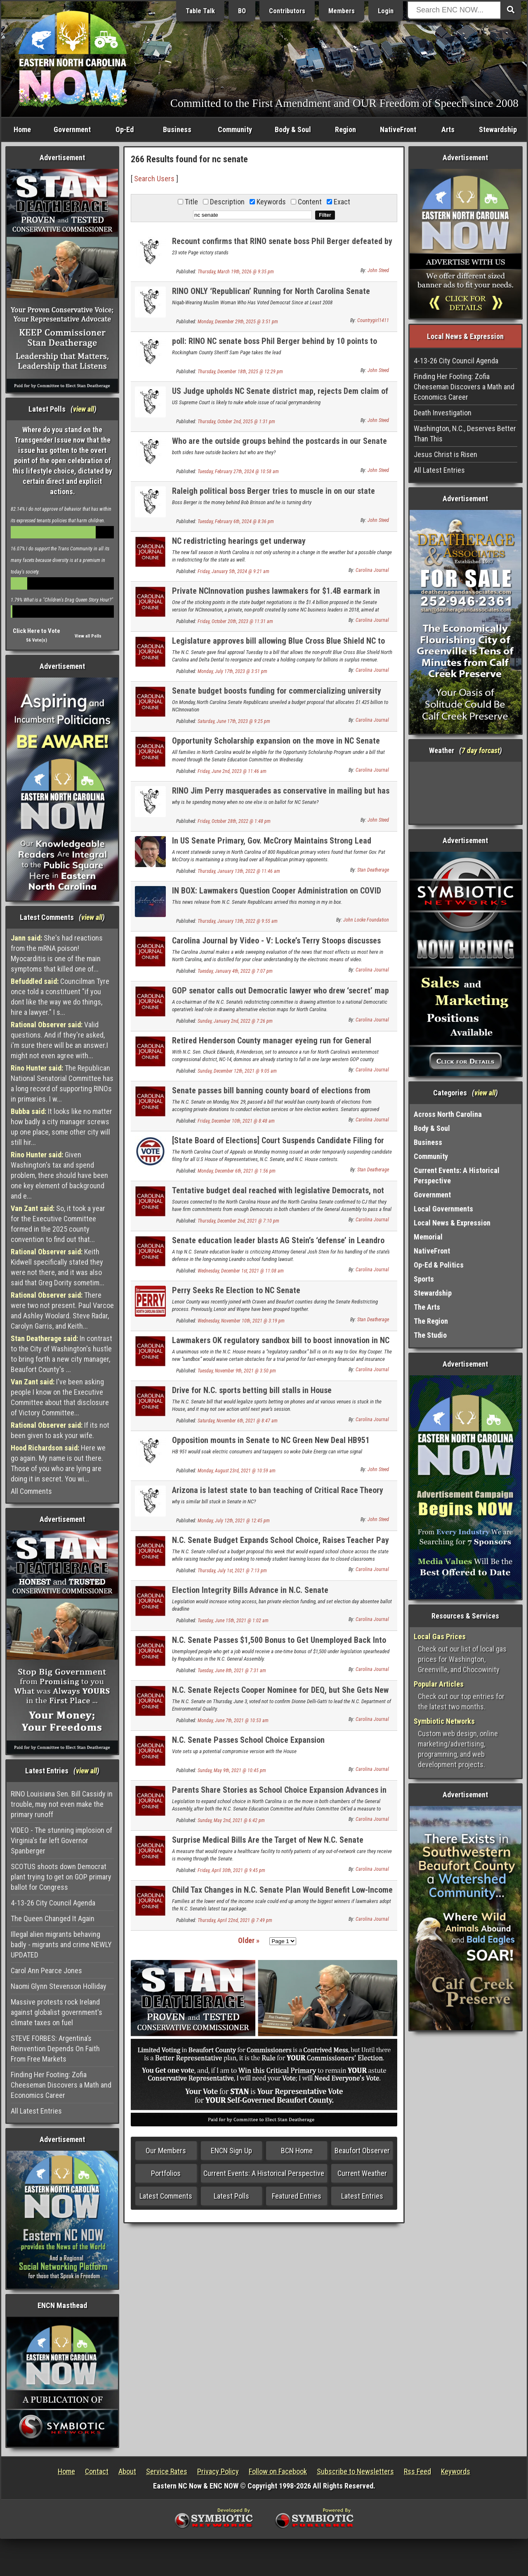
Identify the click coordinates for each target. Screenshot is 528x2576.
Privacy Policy (218, 2471)
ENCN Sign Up (231, 2150)
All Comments (31, 1491)
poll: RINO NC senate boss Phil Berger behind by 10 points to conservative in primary (274, 345)
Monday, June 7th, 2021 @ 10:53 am (233, 1720)
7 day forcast (481, 750)
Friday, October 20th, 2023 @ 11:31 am (235, 621)
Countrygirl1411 (373, 320)
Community (235, 129)
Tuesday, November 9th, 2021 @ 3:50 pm (237, 1371)
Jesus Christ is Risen (445, 454)
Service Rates (166, 2471)
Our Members (166, 2150)
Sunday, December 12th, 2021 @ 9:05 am (237, 1071)
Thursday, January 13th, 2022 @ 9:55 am (238, 921)
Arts (448, 129)
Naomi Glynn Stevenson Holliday (58, 1986)
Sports (424, 1279)
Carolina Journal (372, 570)
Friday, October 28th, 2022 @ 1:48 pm (234, 821)
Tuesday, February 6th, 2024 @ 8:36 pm (236, 521)
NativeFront (398, 129)
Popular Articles (439, 1684)
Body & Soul (293, 129)
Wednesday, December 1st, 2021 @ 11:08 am (241, 1271)
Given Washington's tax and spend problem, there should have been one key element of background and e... (59, 1175)
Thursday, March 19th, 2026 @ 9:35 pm (236, 272)
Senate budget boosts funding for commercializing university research (276, 695)
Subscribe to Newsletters (355, 2471)
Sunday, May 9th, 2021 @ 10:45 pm (232, 1770)
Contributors (287, 11)
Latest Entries (362, 2196)
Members (341, 11)
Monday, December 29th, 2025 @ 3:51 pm (238, 322)
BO (242, 11)
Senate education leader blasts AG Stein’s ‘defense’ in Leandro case (278, 1245)
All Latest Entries (36, 2111)
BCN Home (297, 2150)
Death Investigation (442, 412)
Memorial (428, 1236)
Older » (248, 1940)
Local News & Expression (452, 1222)
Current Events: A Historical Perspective (263, 2173)
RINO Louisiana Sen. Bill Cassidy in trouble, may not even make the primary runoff (62, 1804)
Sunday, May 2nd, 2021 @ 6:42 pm (231, 1820)
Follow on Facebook (278, 2471)
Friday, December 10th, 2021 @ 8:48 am (236, 1121)
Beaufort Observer (362, 2150)
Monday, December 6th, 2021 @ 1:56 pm (237, 1171)
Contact (96, 2471)
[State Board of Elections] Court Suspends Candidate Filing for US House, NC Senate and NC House (278, 1145)
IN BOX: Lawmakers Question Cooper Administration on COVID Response (276, 895)
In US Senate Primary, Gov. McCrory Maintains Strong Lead (271, 841)
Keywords (455, 2471)
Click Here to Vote (36, 631)
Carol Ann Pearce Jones (46, 1970)
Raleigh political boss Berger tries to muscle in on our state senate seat (273, 495)
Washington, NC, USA (465, 793)
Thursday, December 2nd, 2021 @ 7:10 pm (238, 1221)
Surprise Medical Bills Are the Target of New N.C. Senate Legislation (267, 1844)
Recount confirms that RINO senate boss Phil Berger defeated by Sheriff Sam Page (282, 246)
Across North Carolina (448, 1114)
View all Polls (88, 636)
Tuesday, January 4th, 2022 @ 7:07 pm (235, 971)
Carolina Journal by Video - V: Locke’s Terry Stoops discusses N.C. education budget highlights (276, 945)
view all (83, 409)
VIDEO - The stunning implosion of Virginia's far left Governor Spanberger (61, 1840)
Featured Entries (296, 2196)
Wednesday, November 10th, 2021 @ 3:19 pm (241, 1321)
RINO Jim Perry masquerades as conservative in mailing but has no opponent (280, 795)
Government (72, 129)
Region (345, 129)
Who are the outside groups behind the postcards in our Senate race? (279, 445)
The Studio (430, 1335)
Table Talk (200, 11)
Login (386, 11)
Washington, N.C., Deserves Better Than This (465, 433)
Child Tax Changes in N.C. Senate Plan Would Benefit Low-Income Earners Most (282, 1894)
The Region (431, 1321)
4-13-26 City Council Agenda (53, 1902)
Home (22, 129)
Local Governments (443, 1208)
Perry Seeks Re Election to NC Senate (236, 1290)
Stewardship (498, 129)
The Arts (427, 1307)
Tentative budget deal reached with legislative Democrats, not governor (278, 1195)
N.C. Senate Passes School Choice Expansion (248, 1740)
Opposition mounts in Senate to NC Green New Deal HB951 (271, 1440)
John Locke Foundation (366, 920)
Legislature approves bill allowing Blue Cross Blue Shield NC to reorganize (278, 645)
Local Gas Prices (440, 1636)
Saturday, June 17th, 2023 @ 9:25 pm (234, 721)
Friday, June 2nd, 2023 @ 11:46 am (232, 771)
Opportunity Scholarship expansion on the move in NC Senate (276, 741)
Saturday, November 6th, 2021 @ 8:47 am (238, 1421)
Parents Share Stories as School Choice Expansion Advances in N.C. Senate (279, 1794)
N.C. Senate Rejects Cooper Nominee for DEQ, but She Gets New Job (280, 1694)
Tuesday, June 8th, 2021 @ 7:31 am (232, 1670)
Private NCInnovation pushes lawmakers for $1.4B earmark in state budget (276, 595)
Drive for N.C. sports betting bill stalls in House (252, 1390)
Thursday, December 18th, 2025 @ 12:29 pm (240, 371)
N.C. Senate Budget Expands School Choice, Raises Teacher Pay (280, 1540)
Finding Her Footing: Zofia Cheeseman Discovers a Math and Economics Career (61, 2085)
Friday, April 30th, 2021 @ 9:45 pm (231, 1870)
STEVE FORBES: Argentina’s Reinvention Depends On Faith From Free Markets (55, 2048)
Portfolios (166, 2173)
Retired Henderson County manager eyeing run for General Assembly (271, 1045)
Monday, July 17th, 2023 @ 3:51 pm (232, 671)
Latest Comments (165, 2196)
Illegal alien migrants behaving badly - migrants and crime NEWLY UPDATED (61, 1944)
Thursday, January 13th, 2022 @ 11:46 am (239, 871)
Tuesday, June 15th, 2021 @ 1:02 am (233, 1620)
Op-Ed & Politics (439, 1265)
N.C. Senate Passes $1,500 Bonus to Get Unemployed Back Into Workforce (279, 1644)
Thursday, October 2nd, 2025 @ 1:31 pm (236, 421)
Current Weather (362, 2173)
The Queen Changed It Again (52, 1918)
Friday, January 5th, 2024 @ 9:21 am (233, 571)
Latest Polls (231, 2196)
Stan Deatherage (373, 870)
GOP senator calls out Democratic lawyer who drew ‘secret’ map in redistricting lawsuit (280, 995)
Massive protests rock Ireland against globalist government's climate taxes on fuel (56, 2012)
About (127, 2471)
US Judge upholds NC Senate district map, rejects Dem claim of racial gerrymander (280, 395)
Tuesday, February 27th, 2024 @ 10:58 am (238, 471)
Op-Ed (125, 129)
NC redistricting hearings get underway (239, 541)
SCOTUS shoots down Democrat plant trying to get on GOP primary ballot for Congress (61, 1876)
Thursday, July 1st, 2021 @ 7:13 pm (232, 1571)
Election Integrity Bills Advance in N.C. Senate (250, 1590)
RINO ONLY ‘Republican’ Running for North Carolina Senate (271, 291)
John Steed (378, 270)
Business (177, 129)
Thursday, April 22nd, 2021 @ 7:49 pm (235, 1920)
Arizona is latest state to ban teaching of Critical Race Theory (277, 1490)
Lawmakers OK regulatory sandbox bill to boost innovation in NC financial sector (280, 1345)
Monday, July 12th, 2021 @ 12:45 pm (234, 1521)
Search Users (154, 178)
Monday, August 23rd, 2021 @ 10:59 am (237, 1471)
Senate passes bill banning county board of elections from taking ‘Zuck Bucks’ (271, 1095)
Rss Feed (417, 2471)
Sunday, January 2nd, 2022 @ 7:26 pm (235, 1021)
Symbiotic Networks (444, 1721)
